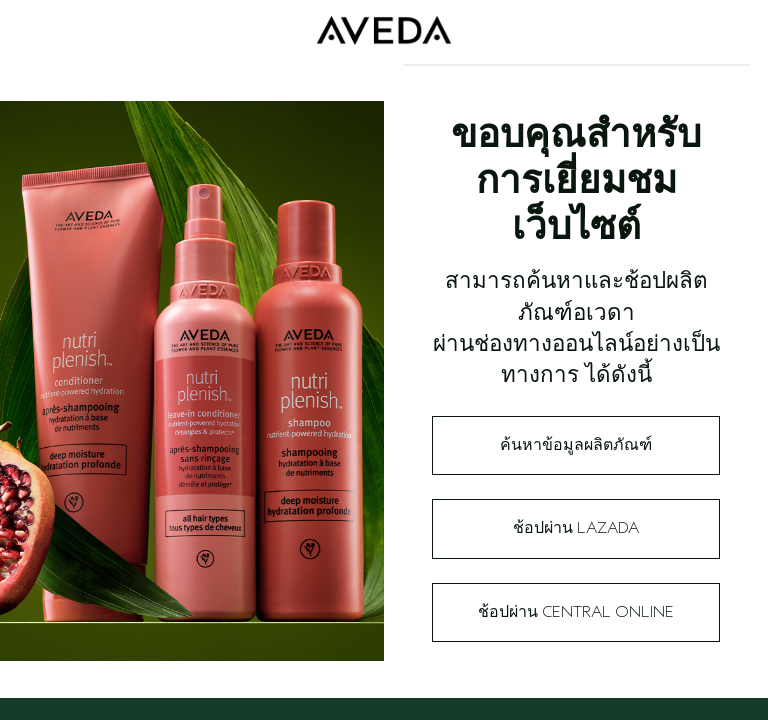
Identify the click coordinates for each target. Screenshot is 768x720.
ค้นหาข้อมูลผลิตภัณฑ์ (576, 445)
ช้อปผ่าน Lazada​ (576, 528)
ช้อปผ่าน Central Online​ (576, 612)
